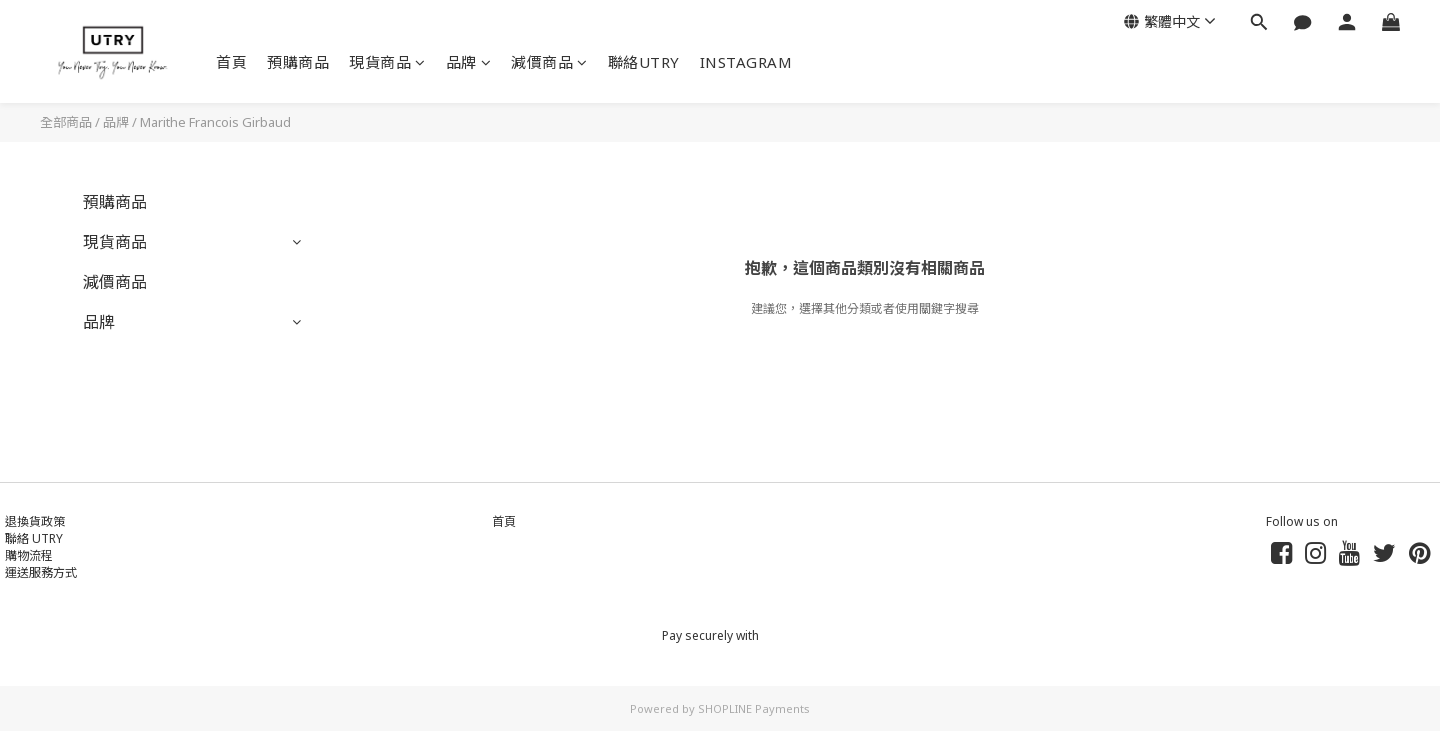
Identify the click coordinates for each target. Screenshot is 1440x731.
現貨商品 (387, 62)
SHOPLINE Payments (754, 708)
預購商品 (298, 62)
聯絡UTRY (644, 62)
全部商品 (66, 122)
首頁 (231, 62)
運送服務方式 (41, 572)
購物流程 (29, 555)
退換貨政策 (35, 521)
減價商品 (549, 62)
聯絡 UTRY (34, 538)
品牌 (469, 62)
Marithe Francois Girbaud (215, 122)
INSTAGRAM (746, 62)
